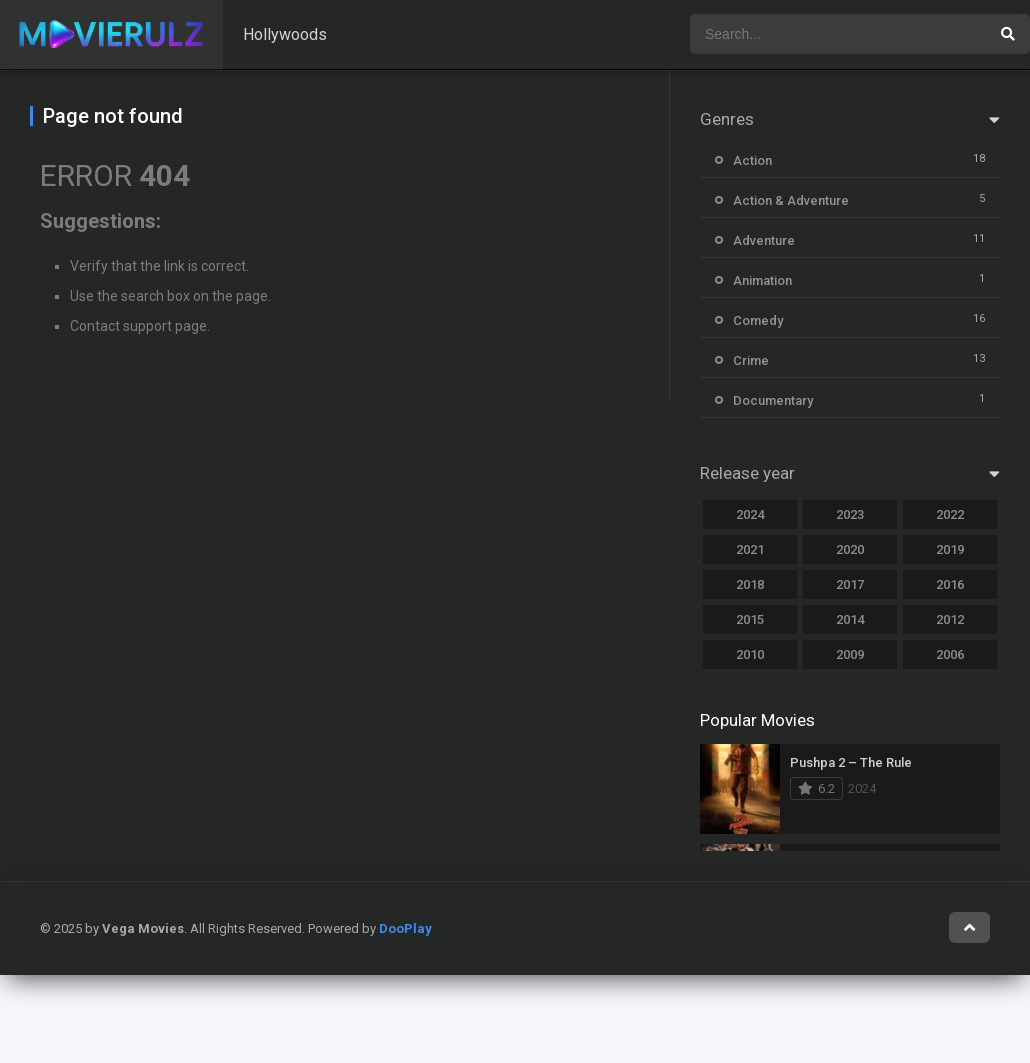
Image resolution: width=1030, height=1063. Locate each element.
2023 (850, 514)
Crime (751, 360)
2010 (750, 654)
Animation (762, 280)
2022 (950, 514)
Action (752, 160)
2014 (850, 619)
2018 (750, 584)
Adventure (764, 240)
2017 (850, 584)
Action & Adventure (791, 200)
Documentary (773, 400)
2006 (950, 654)
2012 (950, 619)
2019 (950, 549)
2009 (850, 654)
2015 (750, 619)
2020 (850, 549)
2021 (750, 549)
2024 (750, 514)
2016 (950, 584)
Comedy (758, 320)
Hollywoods (285, 34)
